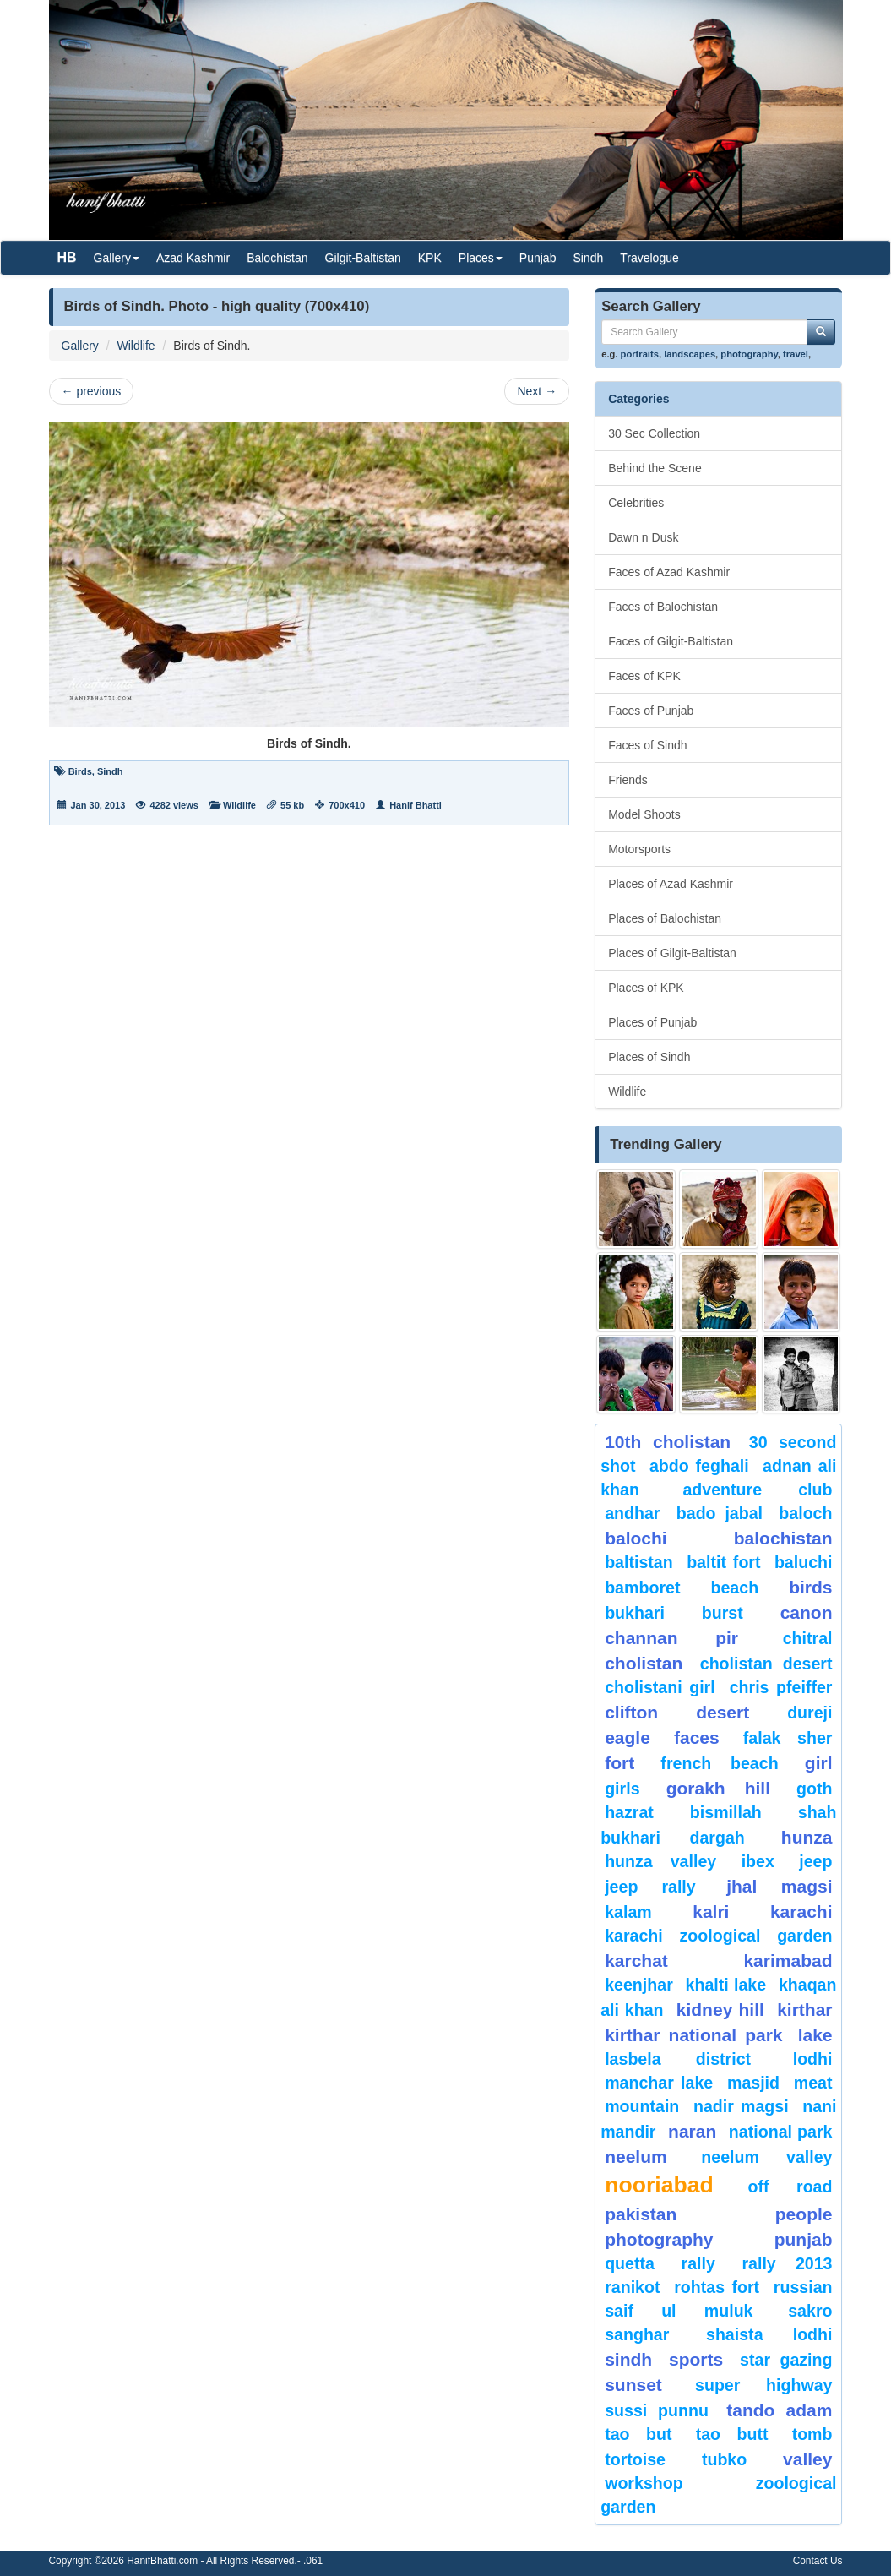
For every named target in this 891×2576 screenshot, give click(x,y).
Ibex (758, 1861)
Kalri (711, 1911)
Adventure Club (757, 1489)
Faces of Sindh (647, 745)
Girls (622, 1788)
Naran (692, 2131)
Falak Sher (788, 1738)
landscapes (689, 354)
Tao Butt (732, 2434)
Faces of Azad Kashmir (669, 572)
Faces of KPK (644, 676)
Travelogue (649, 257)
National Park (781, 2131)
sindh (628, 2359)
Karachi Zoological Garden (718, 1935)
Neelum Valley (766, 2157)
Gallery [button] (116, 257)
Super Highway (763, 2385)
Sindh (588, 257)
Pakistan (640, 2214)
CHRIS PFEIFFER (781, 1687)
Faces (697, 1737)
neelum (636, 2156)
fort (619, 1763)
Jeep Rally (650, 1886)
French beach (719, 1763)
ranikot (632, 2287)
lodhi (813, 2059)
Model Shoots (644, 814)
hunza (807, 1837)
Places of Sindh (649, 1057)
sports (696, 2359)
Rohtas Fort (716, 2287)
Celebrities (636, 502)
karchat (636, 1960)
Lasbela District (678, 2059)
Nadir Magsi (741, 2106)
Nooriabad (659, 2184)
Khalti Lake (726, 1984)
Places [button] (481, 257)
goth (814, 1788)
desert (722, 1712)
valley (807, 2459)
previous (92, 391)
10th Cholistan (668, 1441)
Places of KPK (646, 987)
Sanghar (637, 2334)
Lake (815, 2035)
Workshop (644, 2483)
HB (67, 257)
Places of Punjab (652, 1022)
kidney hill (720, 2009)
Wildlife (136, 345)
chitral (808, 1638)
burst (722, 1613)
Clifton (631, 1712)
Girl (819, 1763)
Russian (803, 2287)
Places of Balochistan (664, 918)
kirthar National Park (693, 2035)
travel (795, 354)
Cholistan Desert (766, 1663)
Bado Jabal (719, 1513)
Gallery (80, 345)
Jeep (815, 1861)
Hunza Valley (660, 1861)
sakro (810, 2310)
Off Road (790, 2186)
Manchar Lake (659, 2082)
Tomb (812, 2434)
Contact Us (818, 2561)
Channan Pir (671, 1637)
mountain (642, 2106)
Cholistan (643, 1663)
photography (749, 354)
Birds (80, 771)
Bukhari (635, 1613)
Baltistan (639, 1562)
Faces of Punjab (650, 710)
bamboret (642, 1587)
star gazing (786, 2359)
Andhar (632, 1513)
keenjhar (639, 1984)
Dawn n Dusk (643, 537)
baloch (805, 1513)
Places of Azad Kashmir (670, 883)
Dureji (809, 1712)
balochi (636, 1538)
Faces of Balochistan (663, 606)
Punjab (538, 257)
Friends (628, 780)
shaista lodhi (769, 2334)
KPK (430, 257)
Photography (659, 2239)
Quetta (630, 2263)
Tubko (724, 2459)
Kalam (628, 1912)
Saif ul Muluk (678, 2310)
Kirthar (804, 2009)
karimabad (787, 1960)
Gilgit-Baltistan (363, 257)
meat (813, 2082)
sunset (633, 2384)
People (804, 2214)
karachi (801, 1911)
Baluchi (803, 1562)
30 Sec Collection (654, 433)
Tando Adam (779, 2410)
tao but (638, 2434)
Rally (698, 2263)
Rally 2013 (787, 2263)
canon (806, 1612)
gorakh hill (718, 1788)
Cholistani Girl (660, 1687)
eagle (627, 1737)
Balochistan (277, 257)
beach (734, 1587)
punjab (803, 2239)
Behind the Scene (655, 468)
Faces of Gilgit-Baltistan (670, 641)
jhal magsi (779, 1886)
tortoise (635, 2459)
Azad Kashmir (193, 257)
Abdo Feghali (699, 1466)
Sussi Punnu (657, 2410)
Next (537, 391)
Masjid (753, 2082)
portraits (640, 354)
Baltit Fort (723, 1562)
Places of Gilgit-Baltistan (672, 953)
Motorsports (639, 849)
